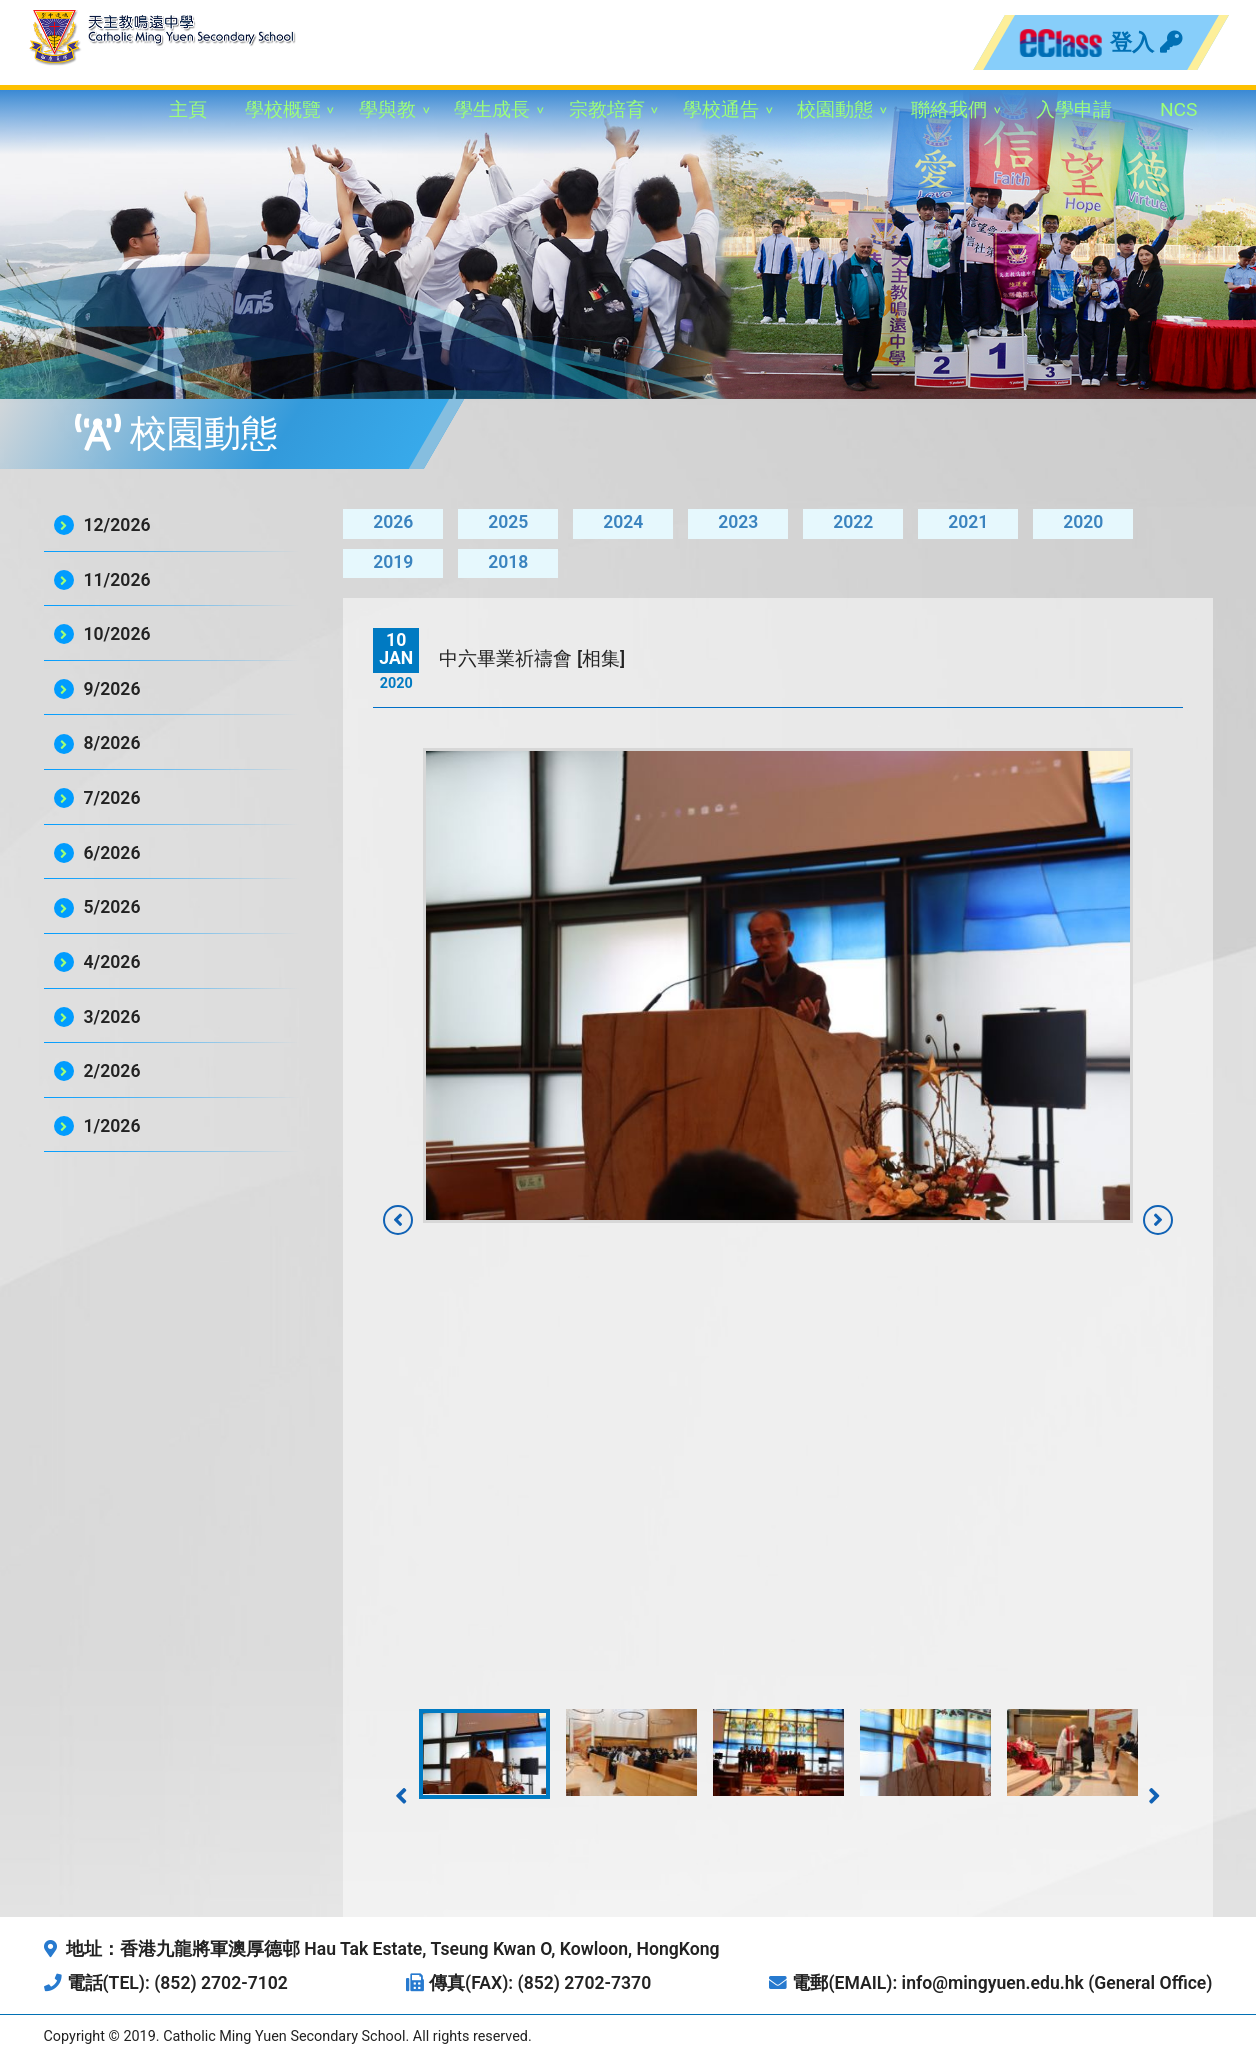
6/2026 (112, 853)
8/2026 (112, 743)
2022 (853, 522)
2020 (1083, 522)
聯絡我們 (949, 109)
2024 (623, 522)
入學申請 (1074, 109)
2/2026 (112, 1071)
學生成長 (492, 109)
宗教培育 (607, 109)
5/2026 (112, 907)
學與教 (387, 109)
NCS (1179, 109)
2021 (968, 522)
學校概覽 (283, 109)
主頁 (188, 109)
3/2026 (112, 1017)
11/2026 (117, 580)
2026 (393, 522)
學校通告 (721, 109)
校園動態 (835, 109)
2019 (393, 562)
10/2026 (117, 634)
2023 (738, 522)
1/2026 (112, 1126)
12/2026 (117, 525)
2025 (508, 522)
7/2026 (112, 798)
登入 (1146, 42)
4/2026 (112, 962)
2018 (508, 562)
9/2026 (112, 689)
